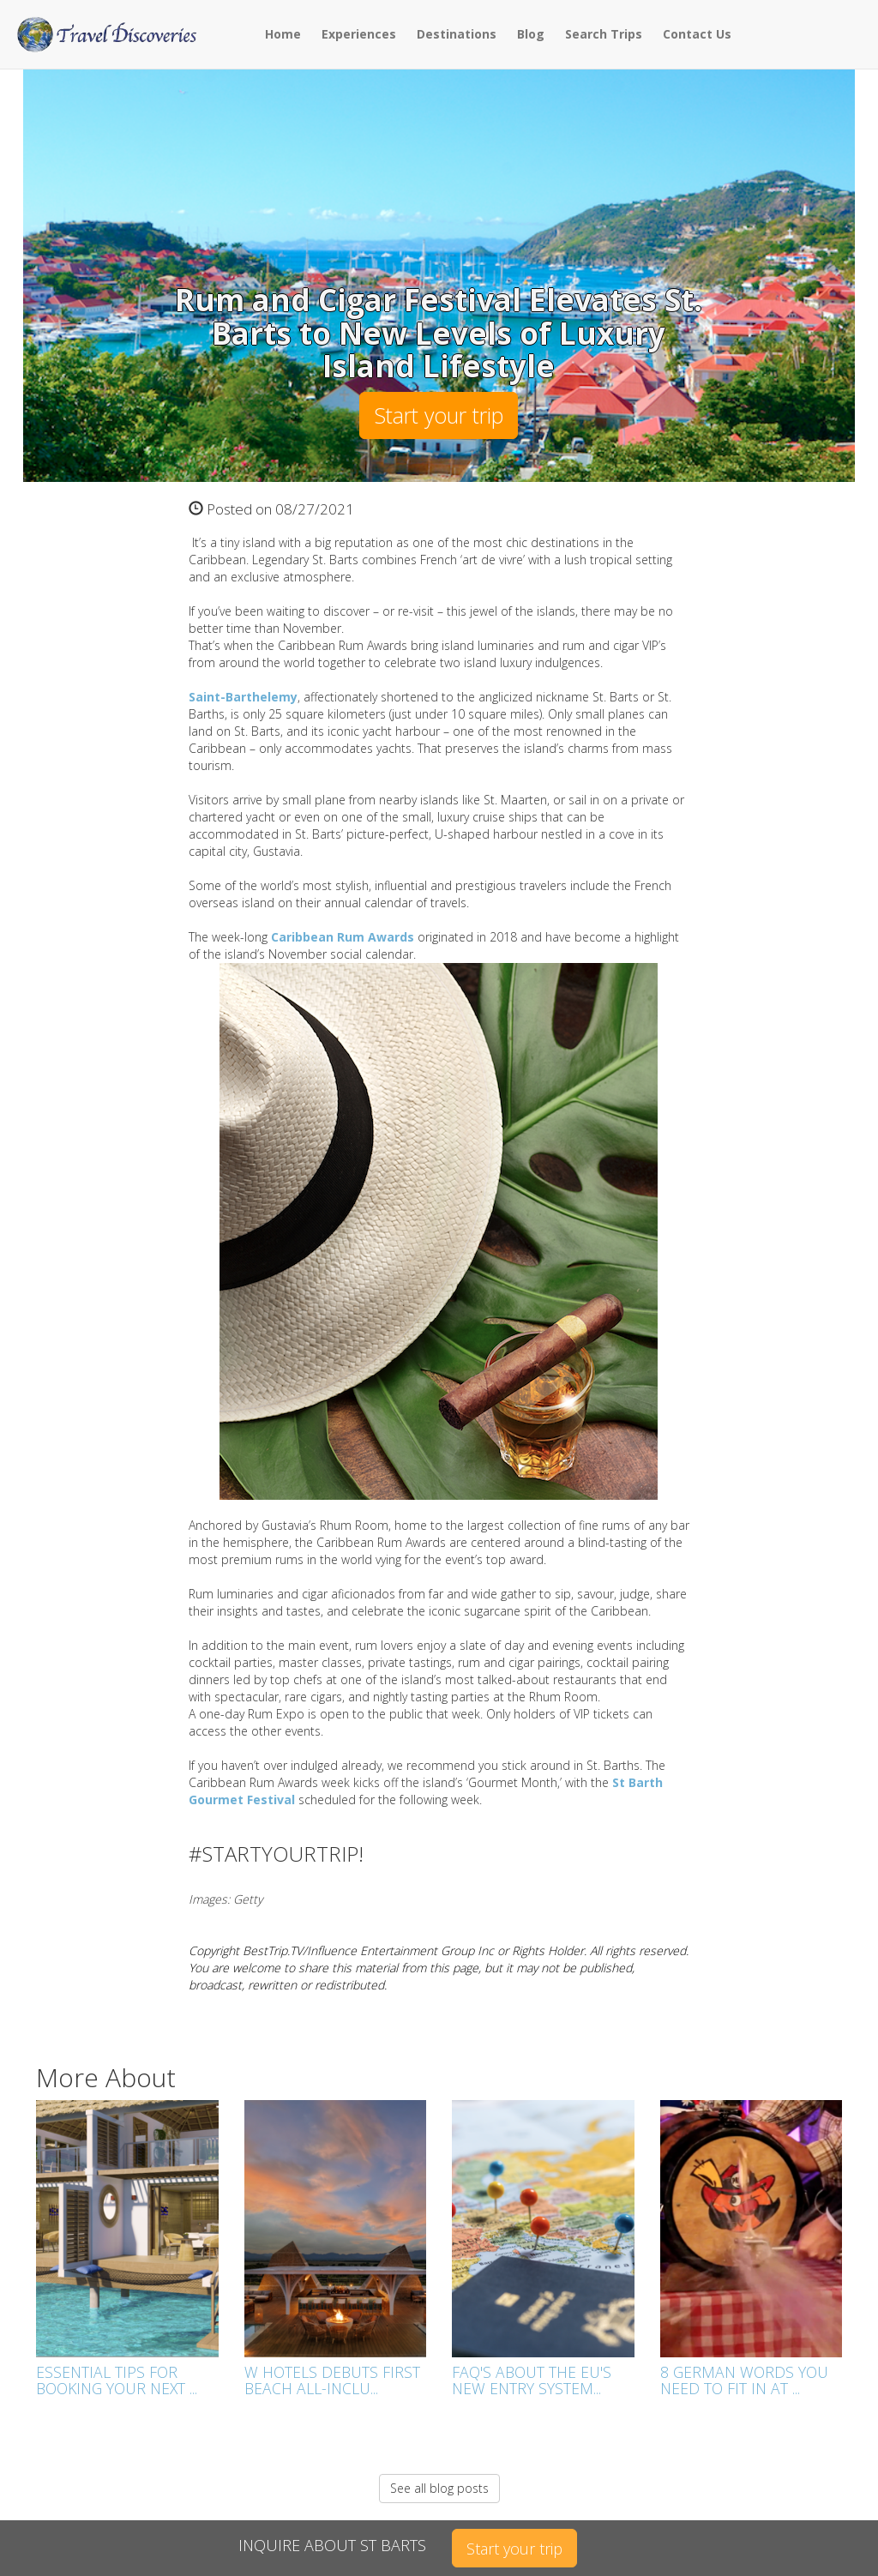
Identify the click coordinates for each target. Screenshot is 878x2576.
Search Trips (603, 34)
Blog (530, 34)
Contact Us (697, 34)
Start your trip (438, 415)
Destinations (456, 34)
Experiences (359, 34)
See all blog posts (439, 2488)
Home (283, 34)
